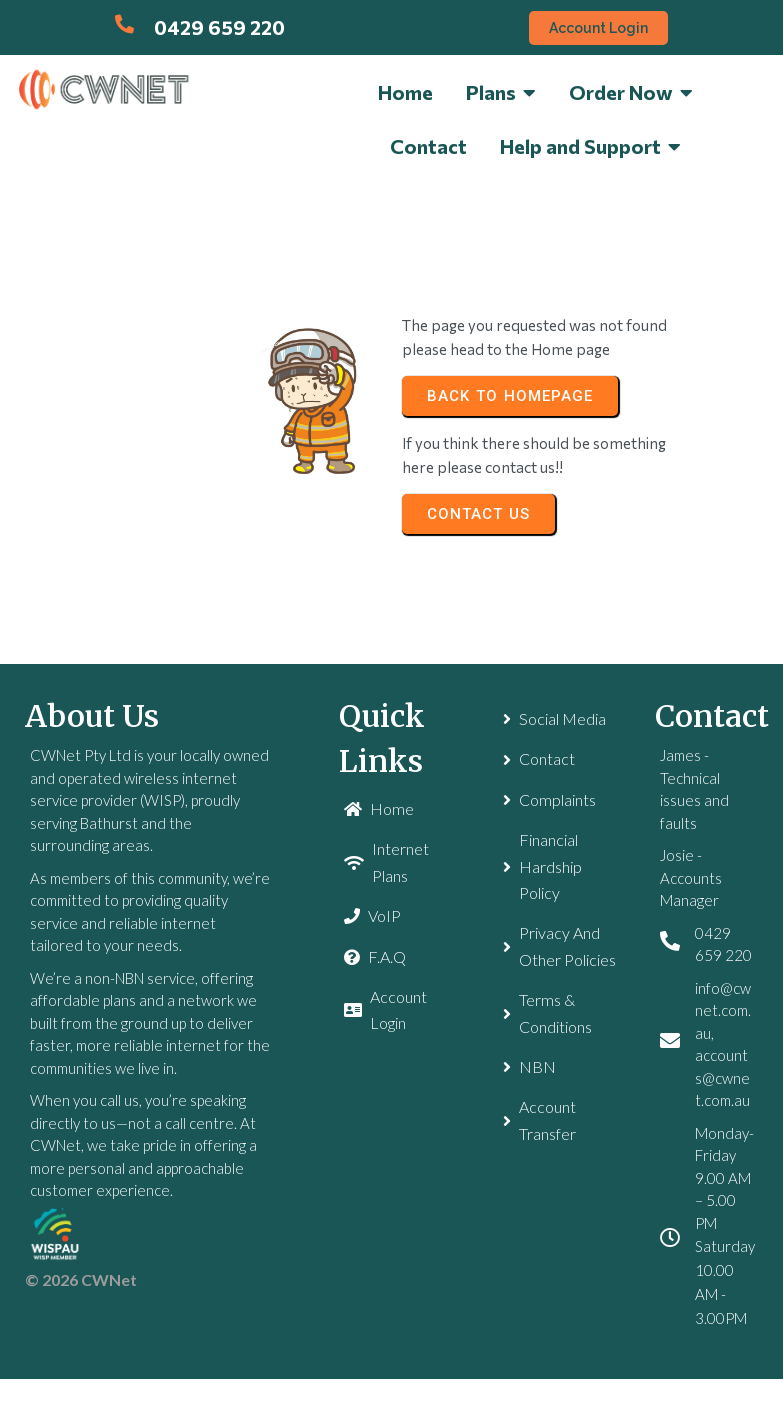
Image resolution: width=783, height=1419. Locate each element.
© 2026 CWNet (81, 1279)
